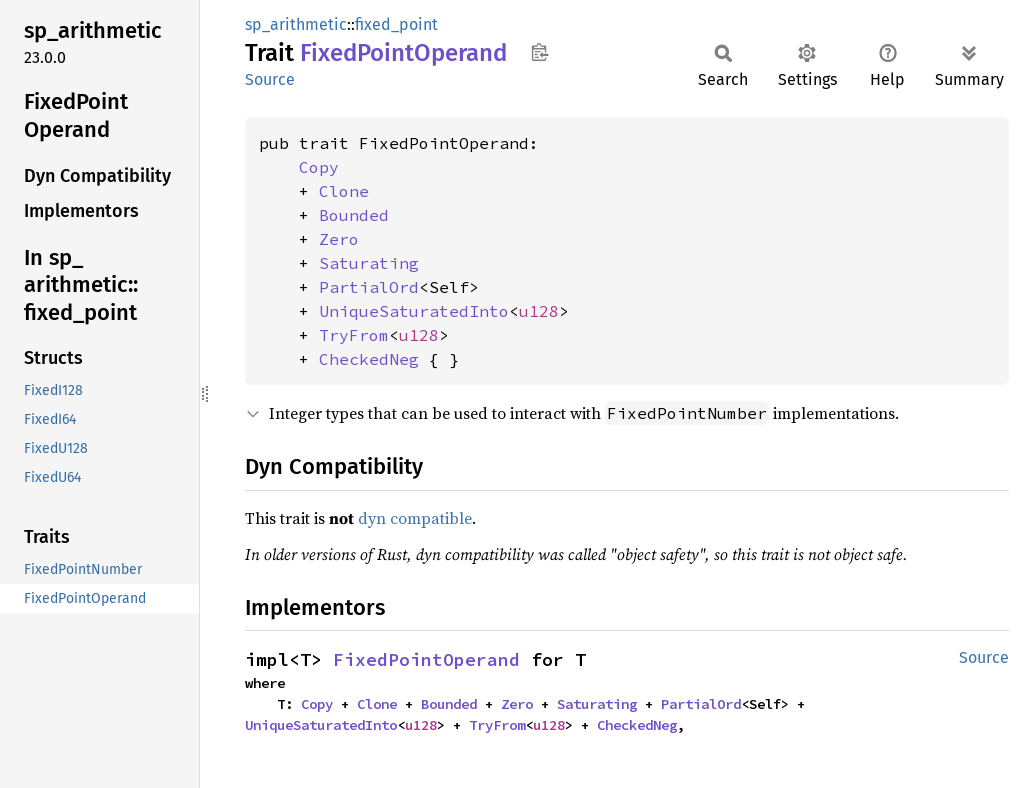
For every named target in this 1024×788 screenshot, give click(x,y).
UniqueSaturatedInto (414, 311)
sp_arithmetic (296, 24)
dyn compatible (415, 518)
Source (270, 79)
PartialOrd (369, 287)
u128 (539, 311)
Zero (339, 239)
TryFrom (354, 335)
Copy (319, 167)
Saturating (369, 263)
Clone (344, 191)
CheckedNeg (369, 359)
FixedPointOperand (426, 659)
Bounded (354, 215)
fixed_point (396, 24)
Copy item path (539, 52)
